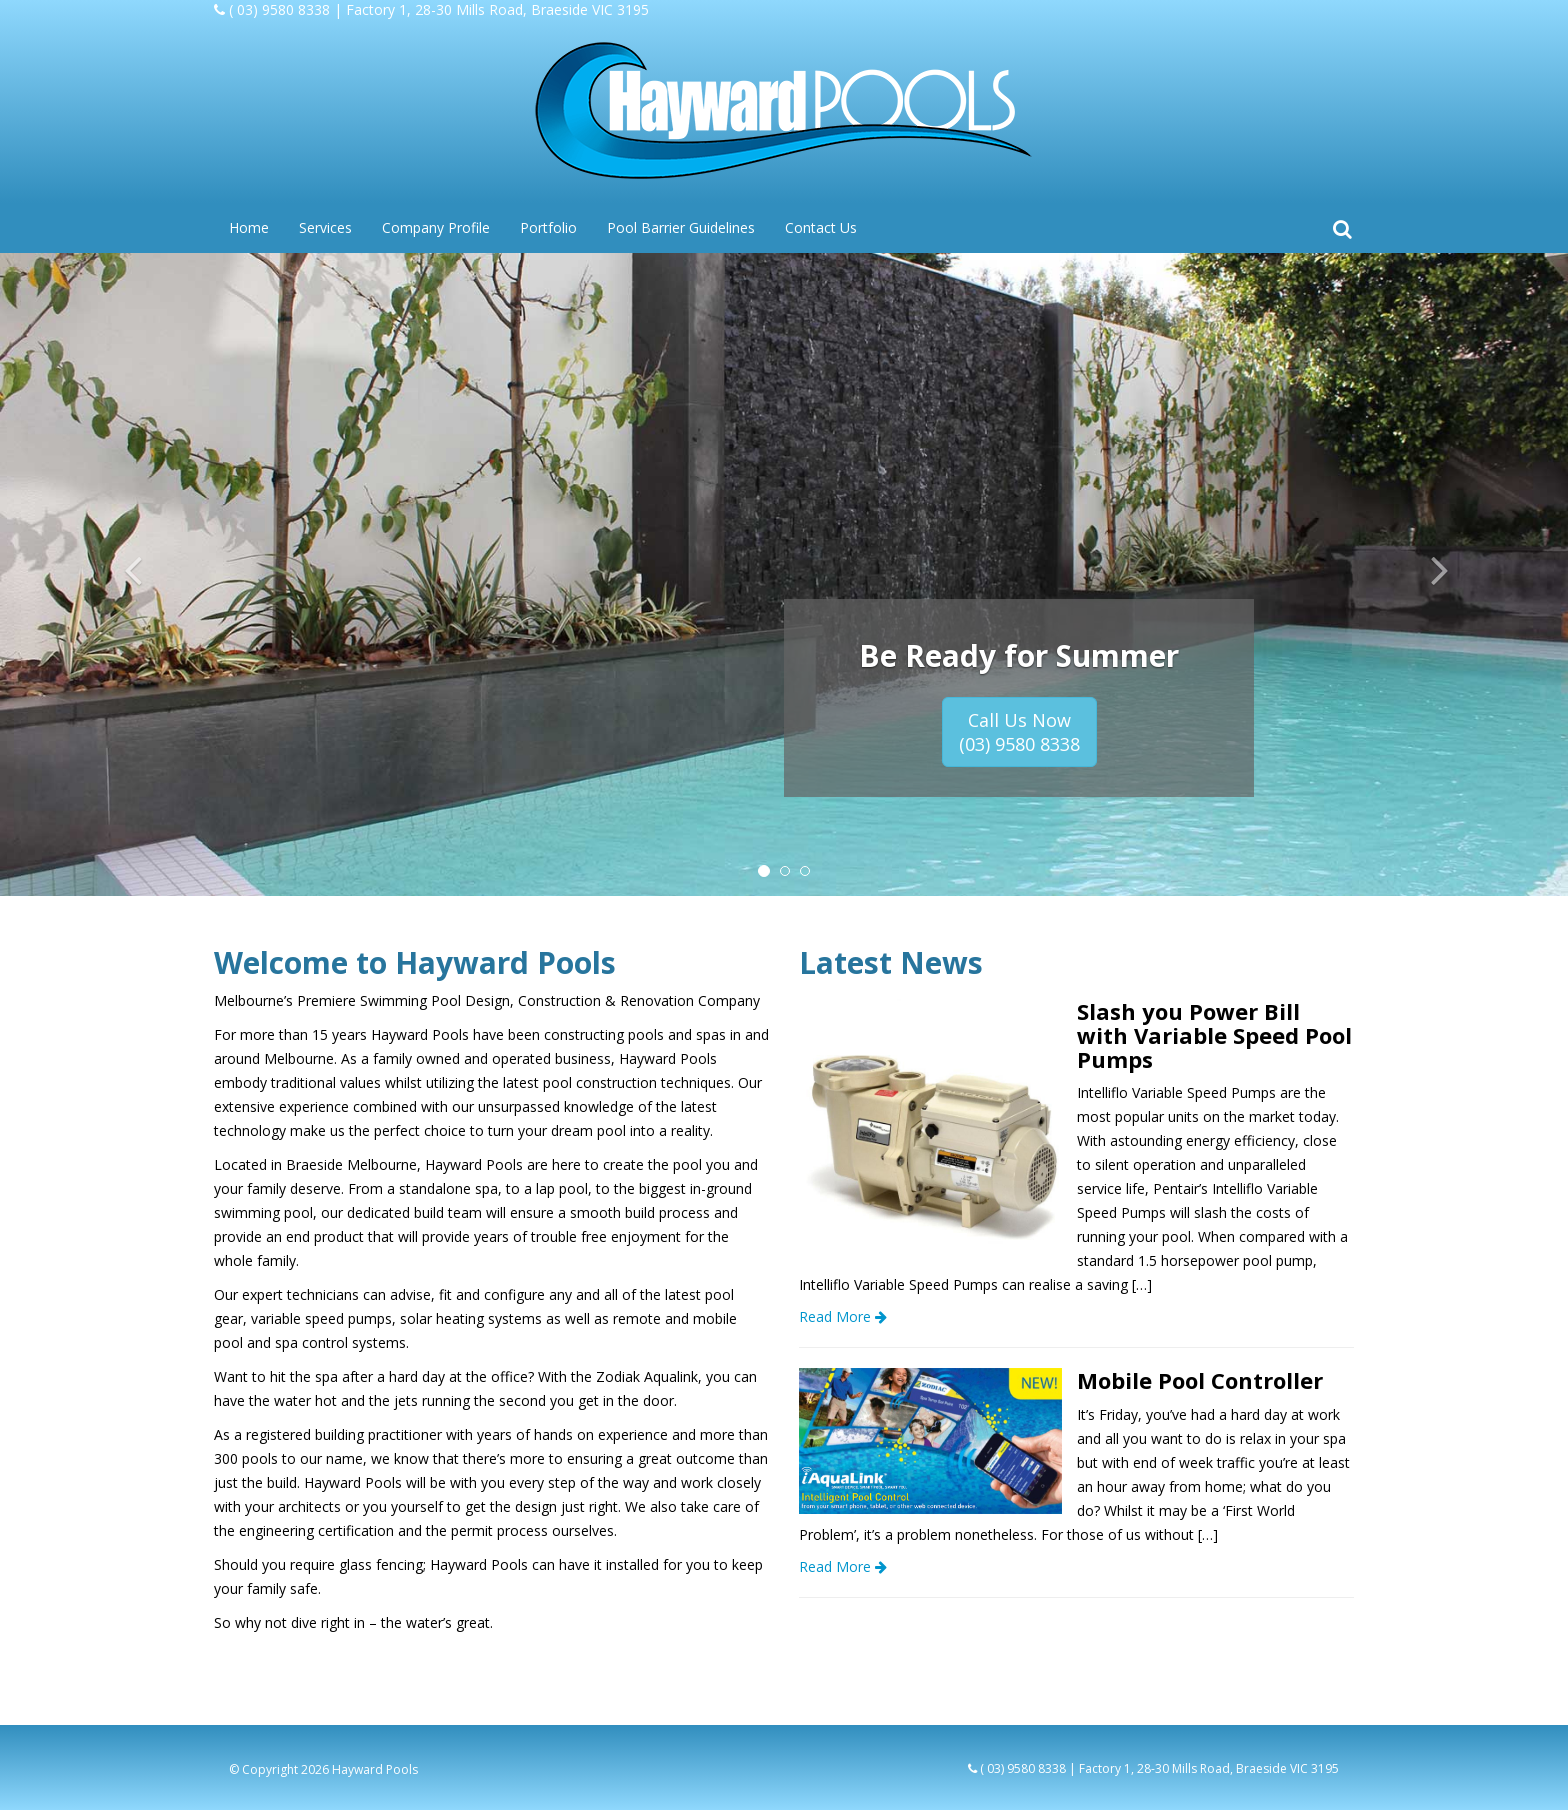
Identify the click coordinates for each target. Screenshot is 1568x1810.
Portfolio (548, 227)
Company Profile (436, 227)
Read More (843, 1316)
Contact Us (821, 227)
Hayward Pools (375, 1769)
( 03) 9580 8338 (279, 9)
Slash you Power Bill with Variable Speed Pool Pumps (1214, 1035)
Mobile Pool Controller (1200, 1380)
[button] (117, 574)
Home (249, 227)
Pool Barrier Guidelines (681, 227)
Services (325, 227)
